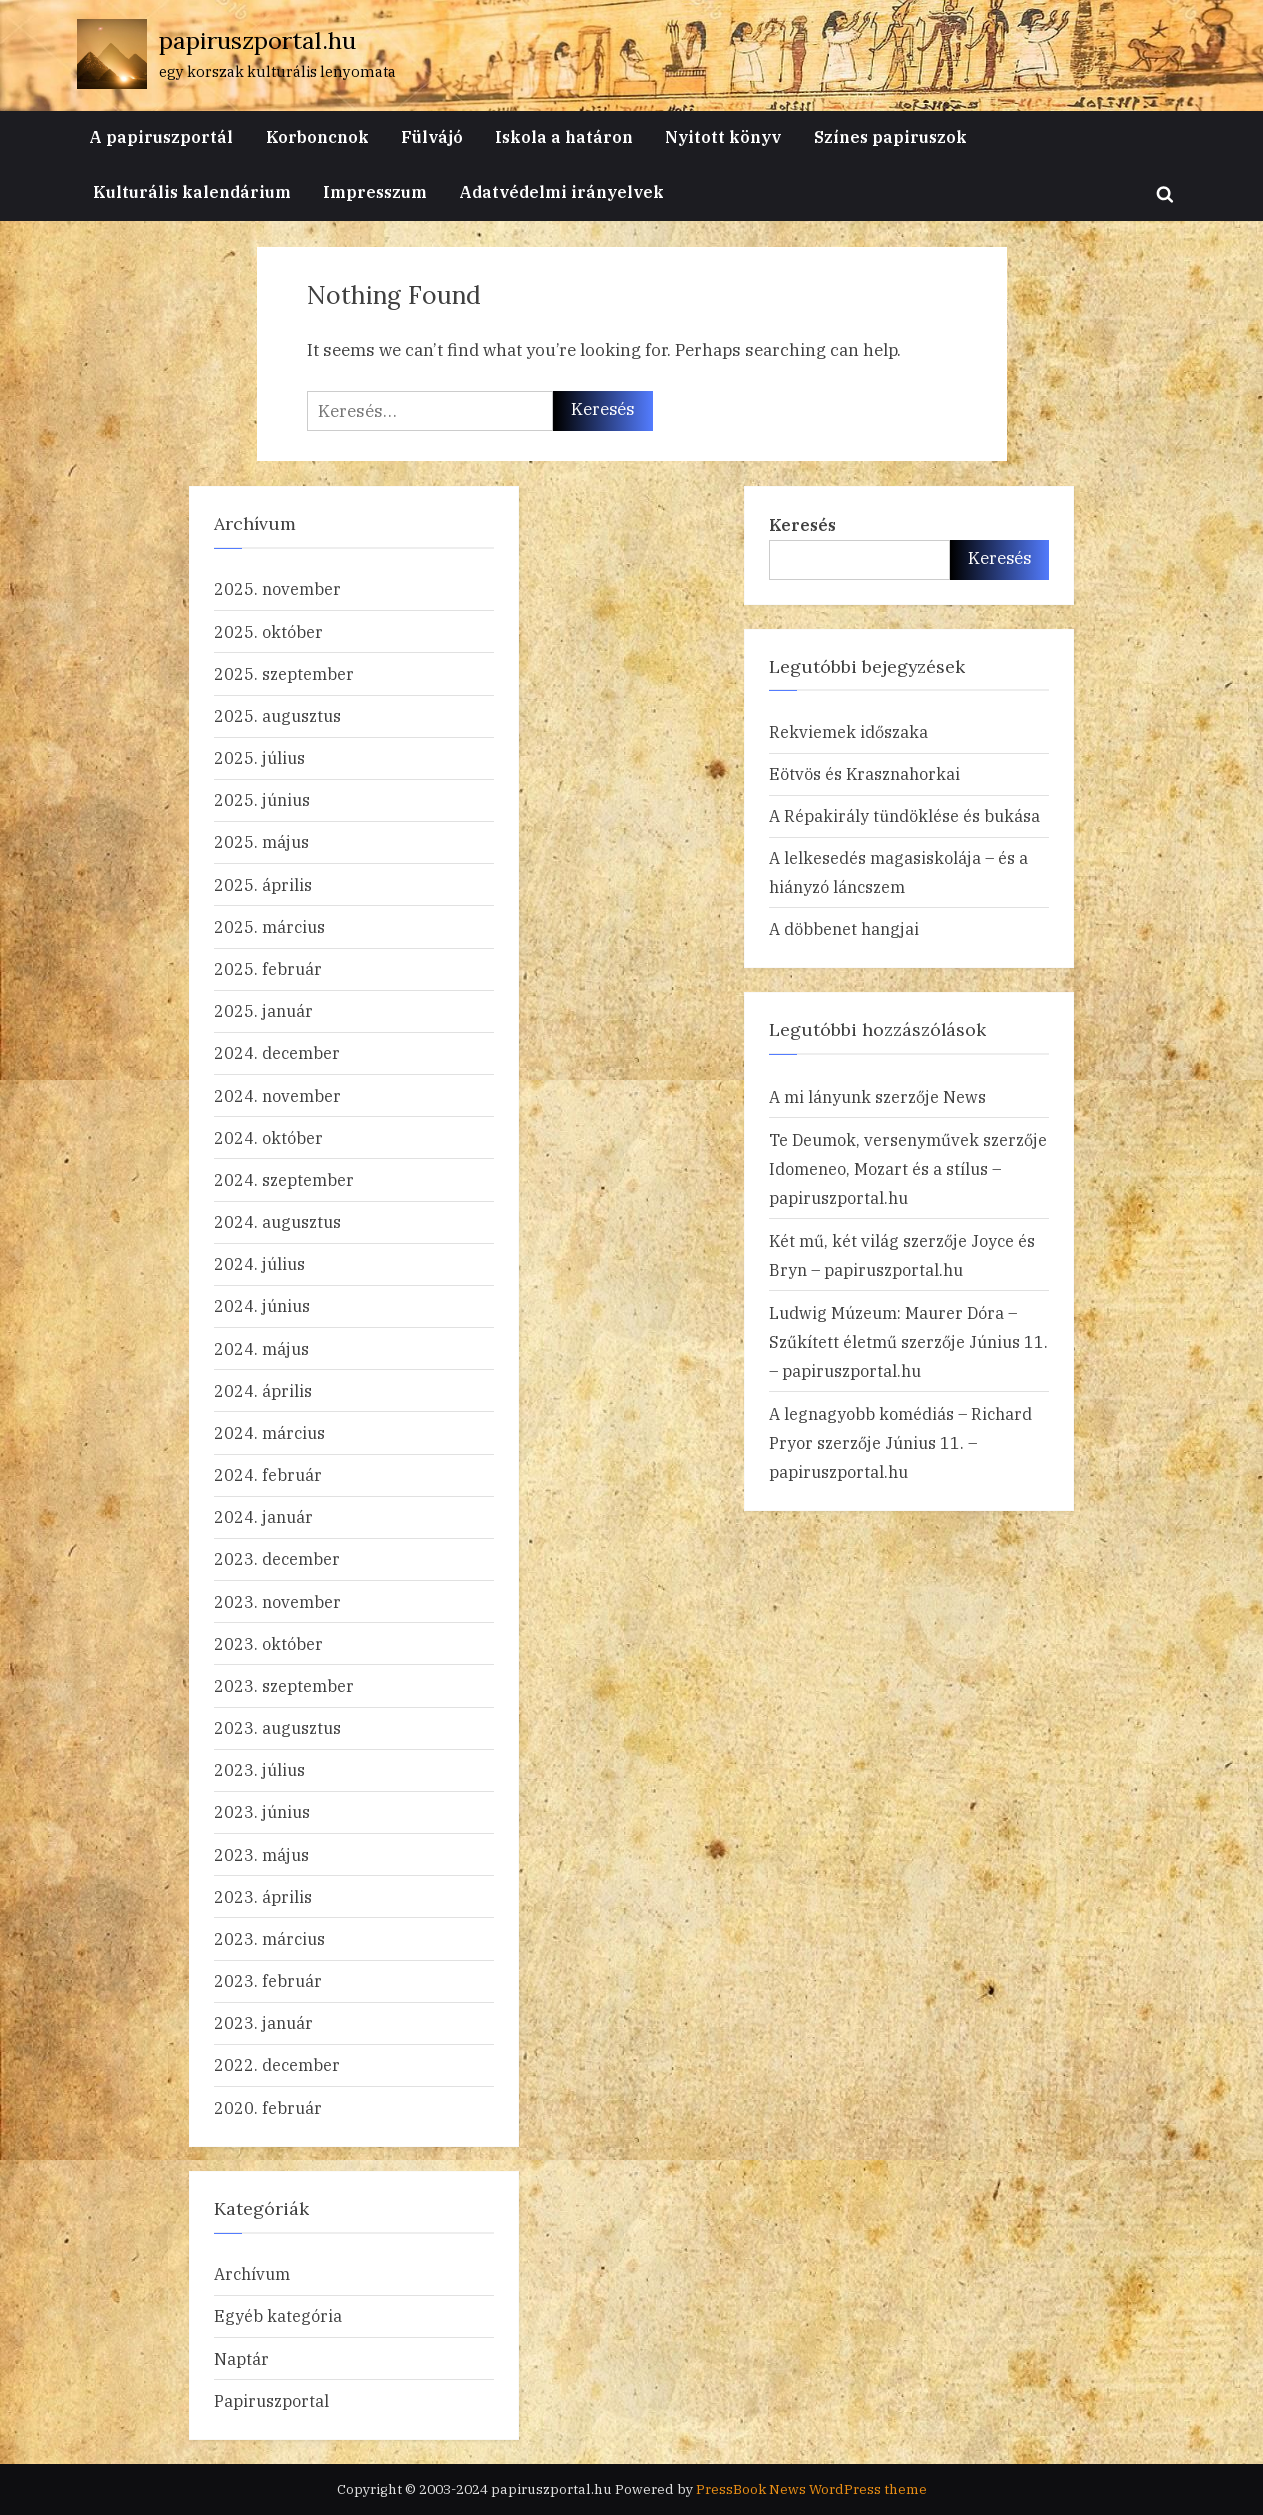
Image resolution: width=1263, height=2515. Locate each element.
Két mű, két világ (834, 1240)
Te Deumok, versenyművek (874, 1139)
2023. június (262, 1811)
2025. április (263, 884)
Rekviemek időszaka (848, 731)
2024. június (262, 1305)
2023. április (263, 1896)
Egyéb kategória (278, 2315)
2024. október (268, 1137)
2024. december (277, 1052)
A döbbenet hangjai (844, 928)
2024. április (263, 1390)
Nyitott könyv (723, 136)
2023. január (263, 2022)
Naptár (241, 2358)
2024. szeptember (284, 1179)
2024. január (263, 1516)
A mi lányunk (820, 1096)
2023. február (268, 1980)
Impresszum (375, 191)
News (964, 1096)
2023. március (269, 1938)
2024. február (268, 1474)
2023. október (268, 1643)
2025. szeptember (284, 673)
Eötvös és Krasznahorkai (864, 773)
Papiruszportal (271, 2400)
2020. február (268, 2107)
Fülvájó (432, 136)
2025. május (261, 841)
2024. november (277, 1095)
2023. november (277, 1601)
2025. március (269, 926)
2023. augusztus (277, 1727)
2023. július (259, 1769)
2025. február (268, 968)
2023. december (277, 1558)
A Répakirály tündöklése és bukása (904, 815)
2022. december (277, 2064)
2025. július (259, 757)
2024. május (261, 1348)
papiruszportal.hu (257, 40)
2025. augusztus (277, 715)
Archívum (252, 2273)
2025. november (277, 588)
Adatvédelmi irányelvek (561, 191)
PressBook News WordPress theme (811, 2489)
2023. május (261, 1854)
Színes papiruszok (890, 136)
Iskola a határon (564, 136)
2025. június (262, 799)
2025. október (268, 631)
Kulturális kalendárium (192, 191)
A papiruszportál (161, 136)
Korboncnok (317, 136)
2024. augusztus (277, 1221)
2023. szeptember (284, 1685)
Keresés (802, 524)
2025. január (263, 1010)
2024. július (259, 1263)
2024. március (269, 1432)
